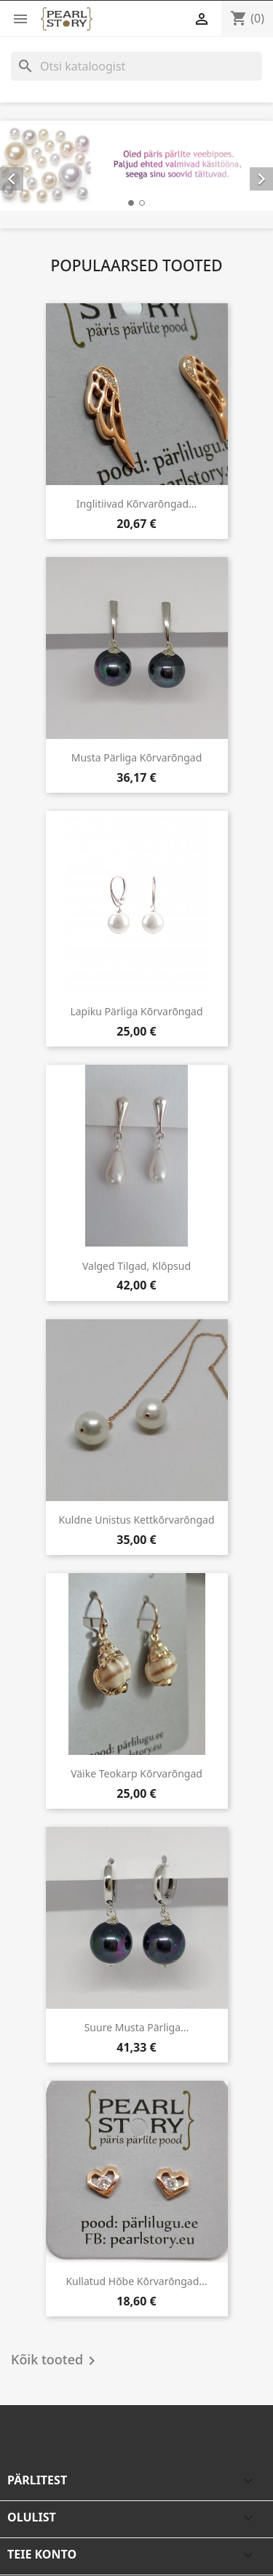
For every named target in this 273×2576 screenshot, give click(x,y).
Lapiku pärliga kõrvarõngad (136, 1011)
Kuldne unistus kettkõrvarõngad (136, 1520)
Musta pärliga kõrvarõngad (136, 757)
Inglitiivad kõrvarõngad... (136, 504)
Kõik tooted (55, 2360)
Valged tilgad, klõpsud (136, 1266)
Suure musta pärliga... (136, 2027)
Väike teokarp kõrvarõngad (136, 1773)
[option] (136, 166)
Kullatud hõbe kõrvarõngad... (136, 2281)
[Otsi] (136, 66)
